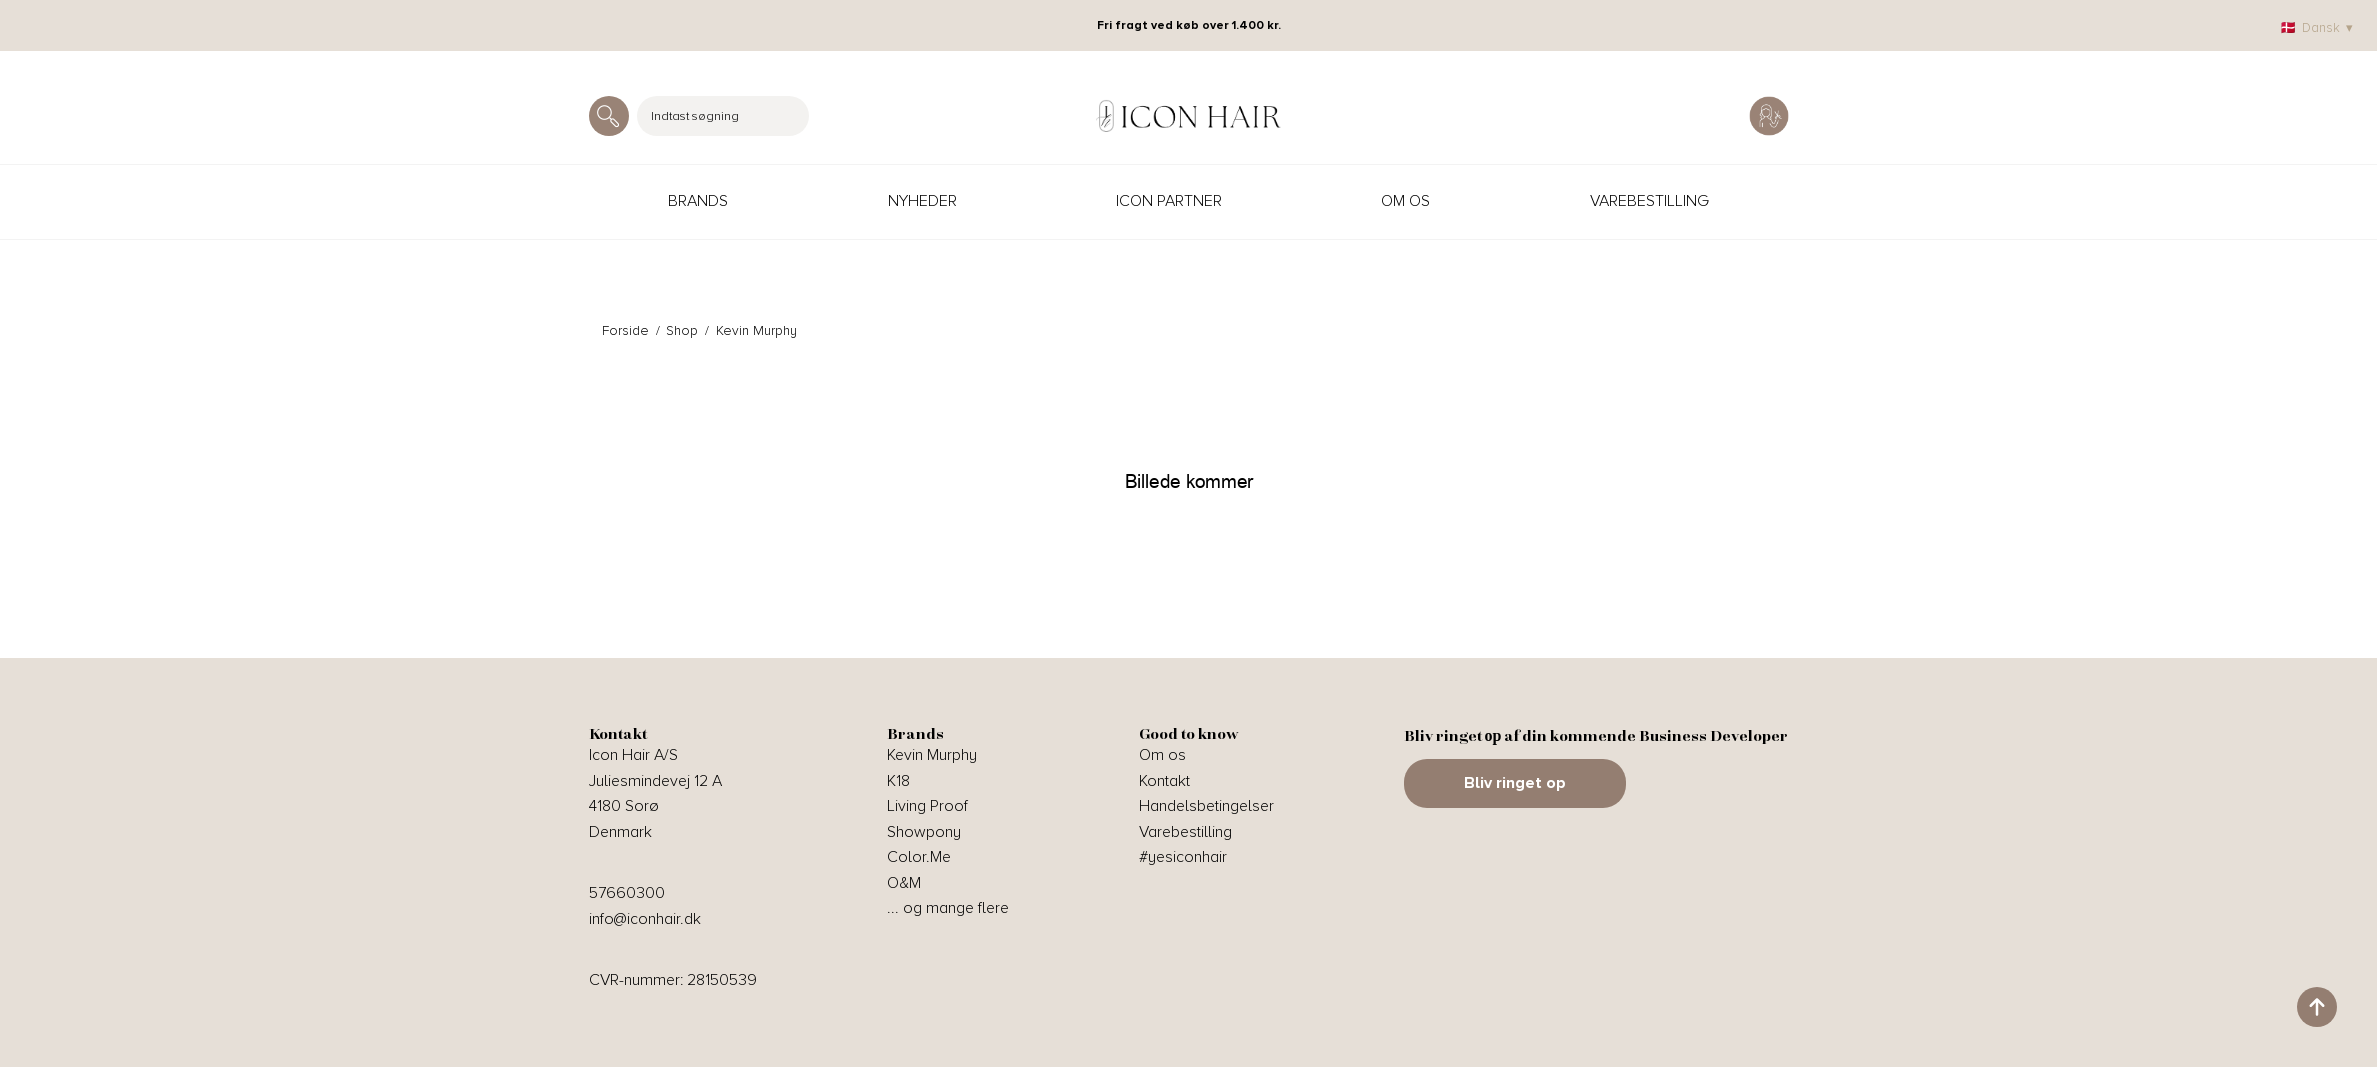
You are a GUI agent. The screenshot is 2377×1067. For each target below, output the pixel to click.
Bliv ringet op (1515, 783)
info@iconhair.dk (645, 919)
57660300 (627, 893)
